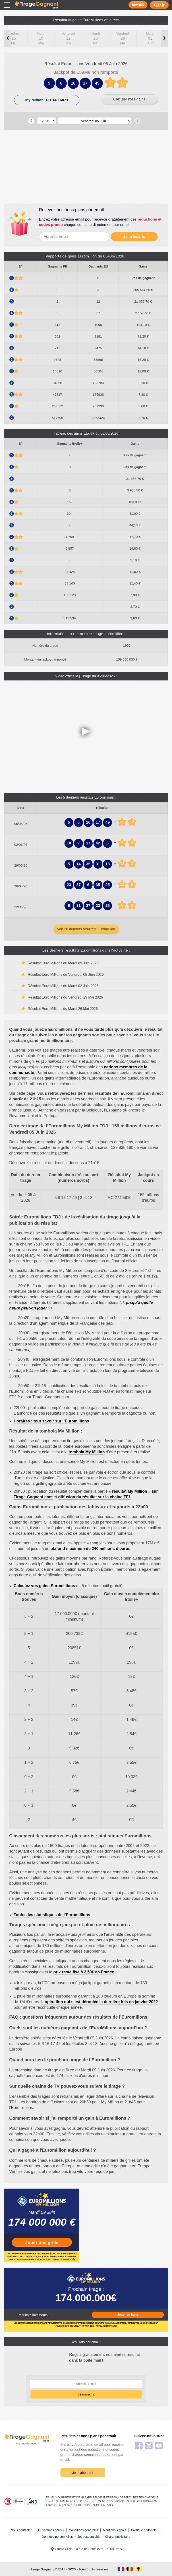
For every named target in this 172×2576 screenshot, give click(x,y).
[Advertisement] (86, 166)
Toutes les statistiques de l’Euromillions (52, 1915)
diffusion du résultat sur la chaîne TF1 (94, 1497)
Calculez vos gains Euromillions (44, 1585)
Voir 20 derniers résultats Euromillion (86, 929)
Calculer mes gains (129, 99)
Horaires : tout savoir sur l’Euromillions (51, 1421)
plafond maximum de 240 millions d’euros (90, 1548)
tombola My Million (86, 1452)
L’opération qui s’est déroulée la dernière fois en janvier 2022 (99, 2002)
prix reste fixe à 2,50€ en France (83, 1972)
